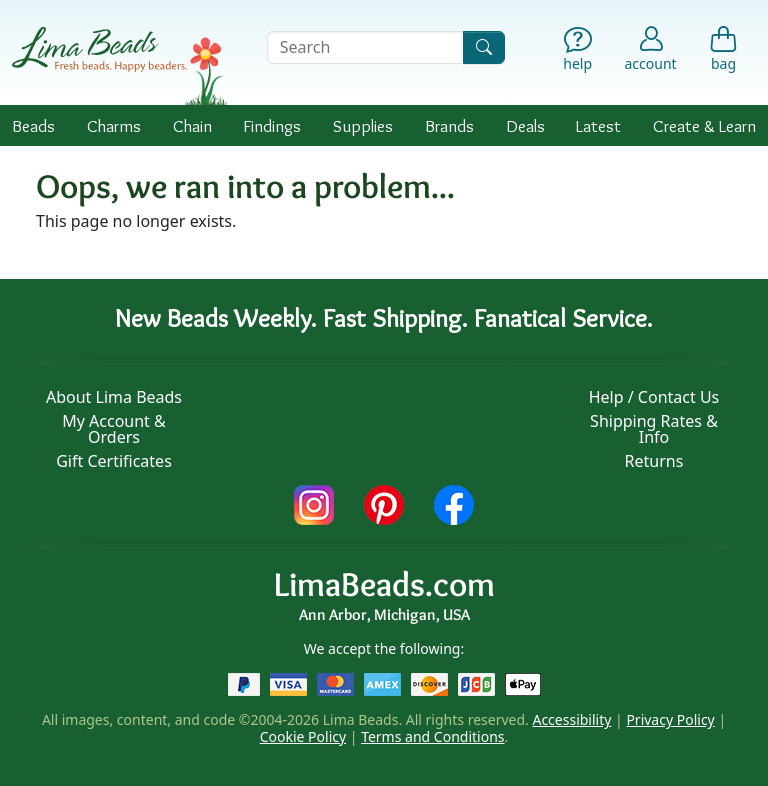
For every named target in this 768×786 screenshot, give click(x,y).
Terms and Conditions (432, 736)
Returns (654, 461)
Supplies (363, 125)
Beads (33, 125)
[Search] (484, 47)
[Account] (651, 47)
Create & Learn (704, 125)
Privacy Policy (670, 719)
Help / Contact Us (654, 397)
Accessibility (571, 719)
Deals (525, 125)
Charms (114, 125)
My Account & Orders (114, 429)
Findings (272, 125)
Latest (598, 125)
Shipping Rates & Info (654, 429)
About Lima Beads (114, 397)
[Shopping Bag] (723, 51)
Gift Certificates (114, 461)
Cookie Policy (303, 736)
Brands (449, 125)
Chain (192, 125)
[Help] (577, 51)
